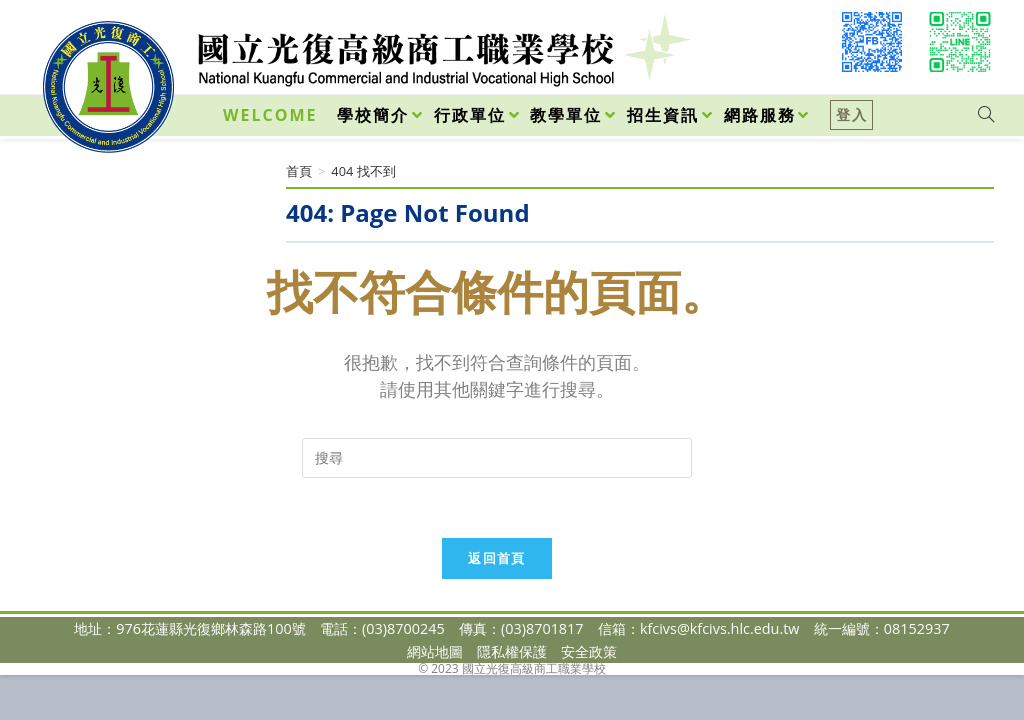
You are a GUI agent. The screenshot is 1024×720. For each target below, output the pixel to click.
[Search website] (986, 115)
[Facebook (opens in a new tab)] (872, 42)
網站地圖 (435, 651)
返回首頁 (496, 558)
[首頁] (299, 171)
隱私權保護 (512, 651)
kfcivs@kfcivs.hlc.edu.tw (720, 628)
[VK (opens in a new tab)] (960, 42)
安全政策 (589, 651)
